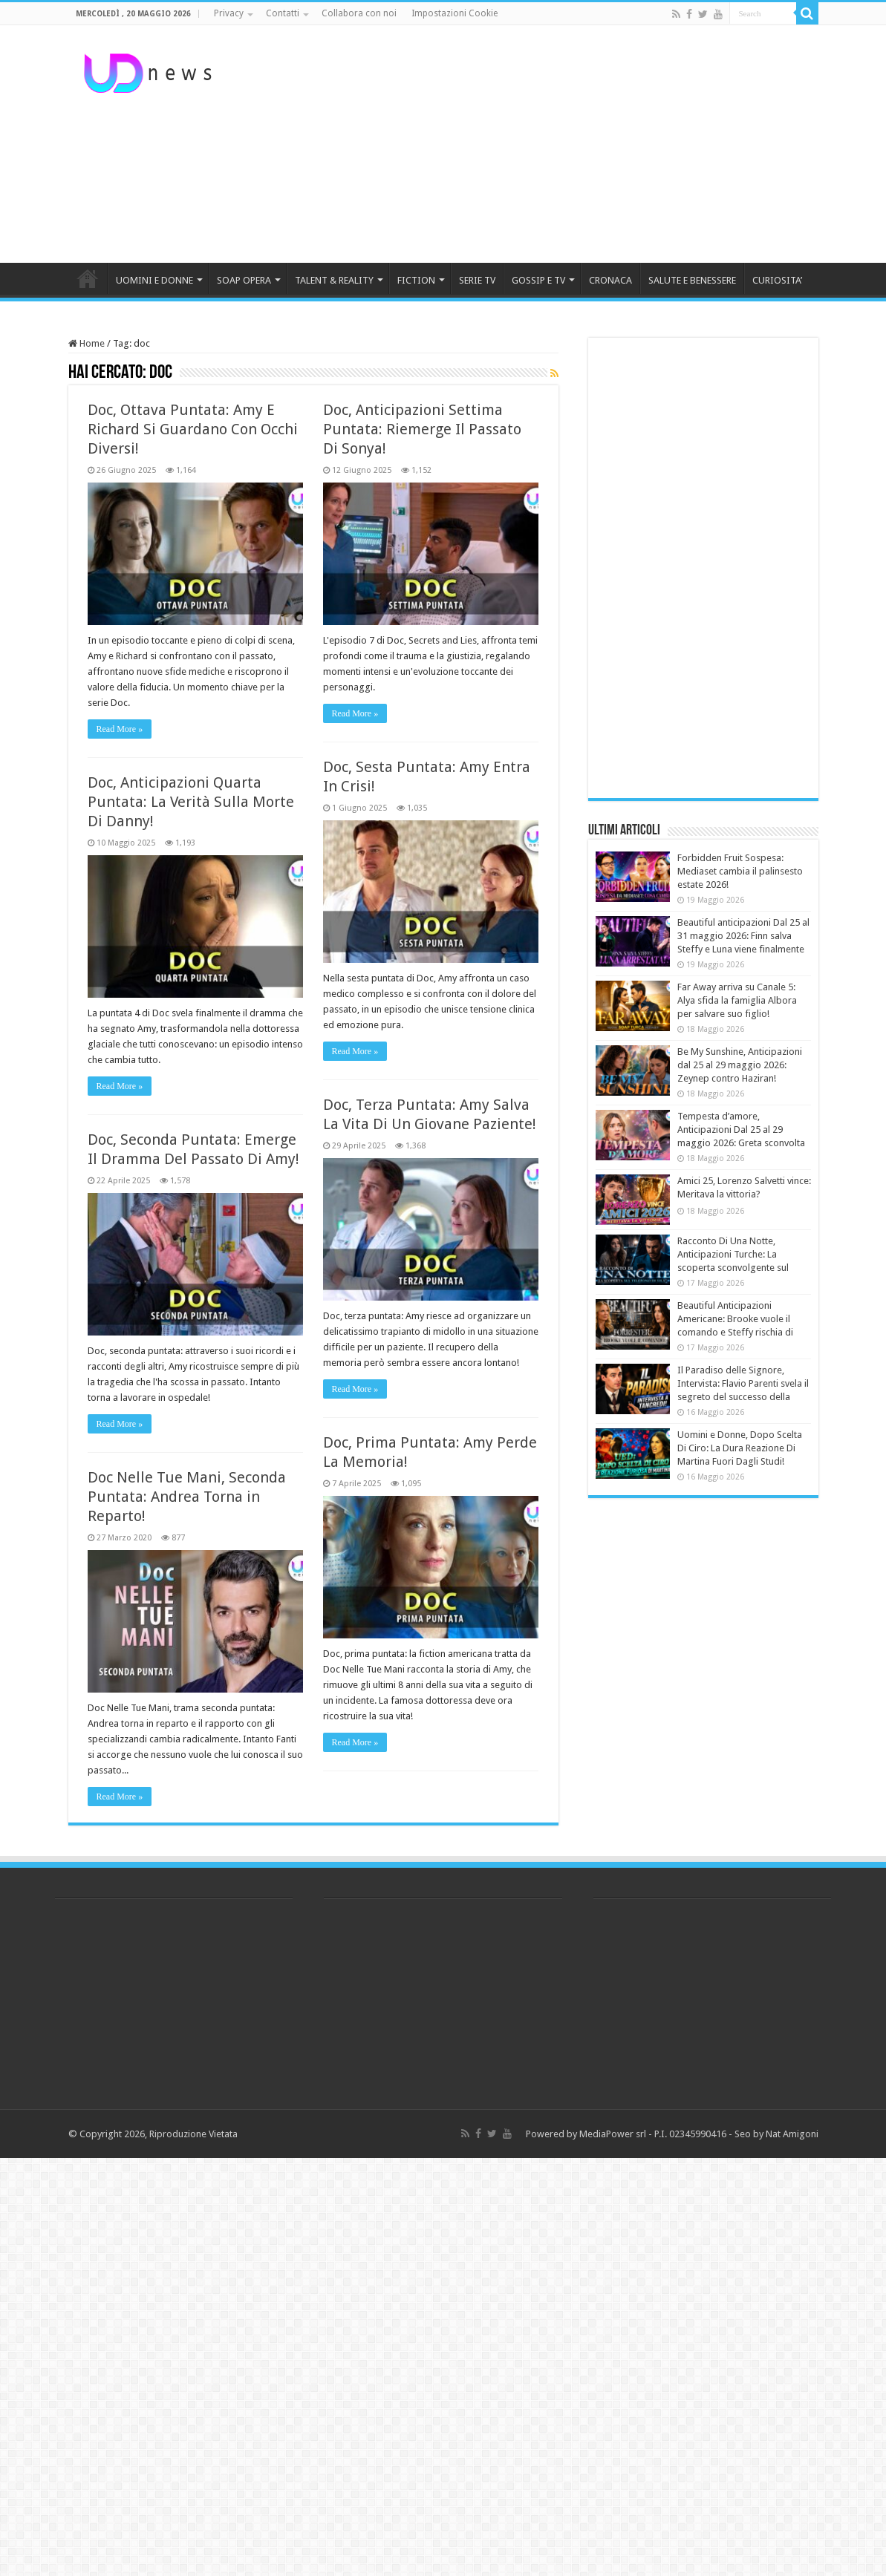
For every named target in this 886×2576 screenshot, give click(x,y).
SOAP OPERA (244, 280)
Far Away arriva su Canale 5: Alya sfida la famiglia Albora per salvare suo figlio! (737, 1000)
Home (86, 343)
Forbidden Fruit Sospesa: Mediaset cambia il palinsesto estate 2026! (740, 871)
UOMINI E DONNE (154, 280)
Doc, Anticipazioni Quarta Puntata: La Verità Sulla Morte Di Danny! (191, 802)
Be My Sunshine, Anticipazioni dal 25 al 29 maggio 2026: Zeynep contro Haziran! (739, 1065)
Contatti (282, 13)
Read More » (120, 729)
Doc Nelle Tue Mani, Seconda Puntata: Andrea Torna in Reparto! (187, 1496)
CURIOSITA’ (777, 280)
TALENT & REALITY (334, 280)
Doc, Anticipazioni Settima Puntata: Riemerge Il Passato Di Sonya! (422, 429)
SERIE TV (477, 280)
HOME (87, 278)
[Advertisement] (537, 144)
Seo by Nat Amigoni (776, 2133)
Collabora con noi (359, 13)
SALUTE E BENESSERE (692, 280)
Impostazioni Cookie (454, 13)
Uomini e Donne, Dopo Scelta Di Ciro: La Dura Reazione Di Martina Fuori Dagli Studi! (739, 1448)
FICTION (416, 280)
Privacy (229, 13)
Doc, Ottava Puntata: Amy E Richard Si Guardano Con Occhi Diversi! (193, 429)
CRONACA (610, 280)
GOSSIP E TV (538, 280)
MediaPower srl (612, 2133)
